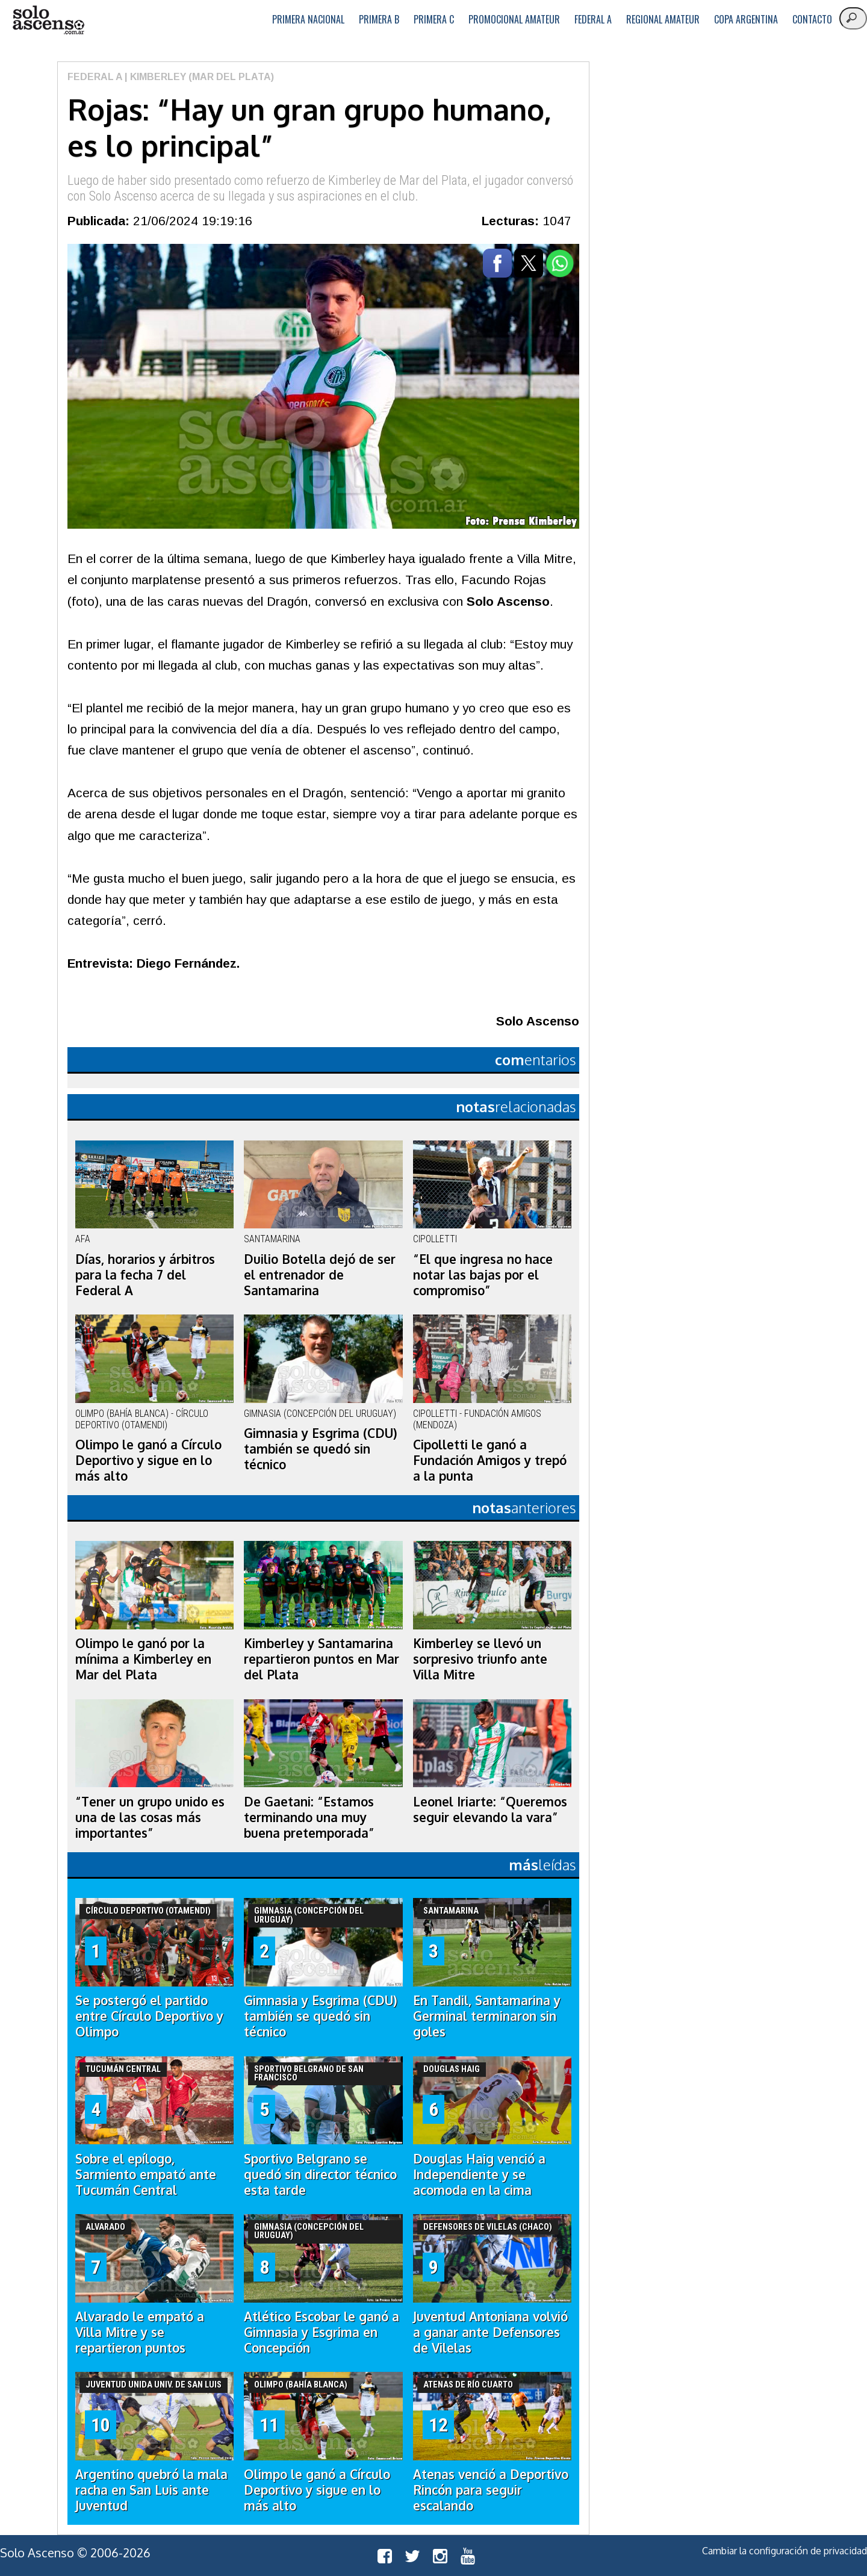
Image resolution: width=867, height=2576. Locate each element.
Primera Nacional (308, 19)
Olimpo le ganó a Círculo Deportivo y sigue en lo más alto (148, 1460)
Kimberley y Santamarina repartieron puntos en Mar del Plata (321, 1658)
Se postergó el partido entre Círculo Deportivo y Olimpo (149, 2016)
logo (48, 20)
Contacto (812, 19)
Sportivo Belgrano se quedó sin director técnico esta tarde (320, 2174)
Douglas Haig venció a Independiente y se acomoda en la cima (479, 2174)
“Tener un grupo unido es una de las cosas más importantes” (150, 1817)
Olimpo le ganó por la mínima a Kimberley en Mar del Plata (143, 1658)
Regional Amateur (663, 19)
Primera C (434, 19)
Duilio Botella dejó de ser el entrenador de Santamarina (320, 1274)
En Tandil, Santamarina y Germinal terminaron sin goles (487, 2016)
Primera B (379, 19)
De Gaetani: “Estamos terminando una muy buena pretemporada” (309, 1817)
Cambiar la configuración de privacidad (784, 2551)
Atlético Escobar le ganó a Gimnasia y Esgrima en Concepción (321, 2332)
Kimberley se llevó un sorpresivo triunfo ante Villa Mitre (480, 1658)
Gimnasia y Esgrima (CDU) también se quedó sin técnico (320, 1448)
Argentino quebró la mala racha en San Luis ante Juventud (151, 2489)
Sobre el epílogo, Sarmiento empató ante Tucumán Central (145, 2174)
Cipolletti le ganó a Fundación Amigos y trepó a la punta (490, 1460)
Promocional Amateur (514, 19)
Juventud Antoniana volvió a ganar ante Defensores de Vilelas (490, 2332)
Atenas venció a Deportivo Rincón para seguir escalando (490, 2489)
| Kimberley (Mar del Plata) (198, 77)
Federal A (593, 19)
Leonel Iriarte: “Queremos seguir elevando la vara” (490, 1809)
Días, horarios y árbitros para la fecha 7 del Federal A (145, 1274)
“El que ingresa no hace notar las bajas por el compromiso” (483, 1274)
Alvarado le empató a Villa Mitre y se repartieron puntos (139, 2332)
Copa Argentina (746, 19)
